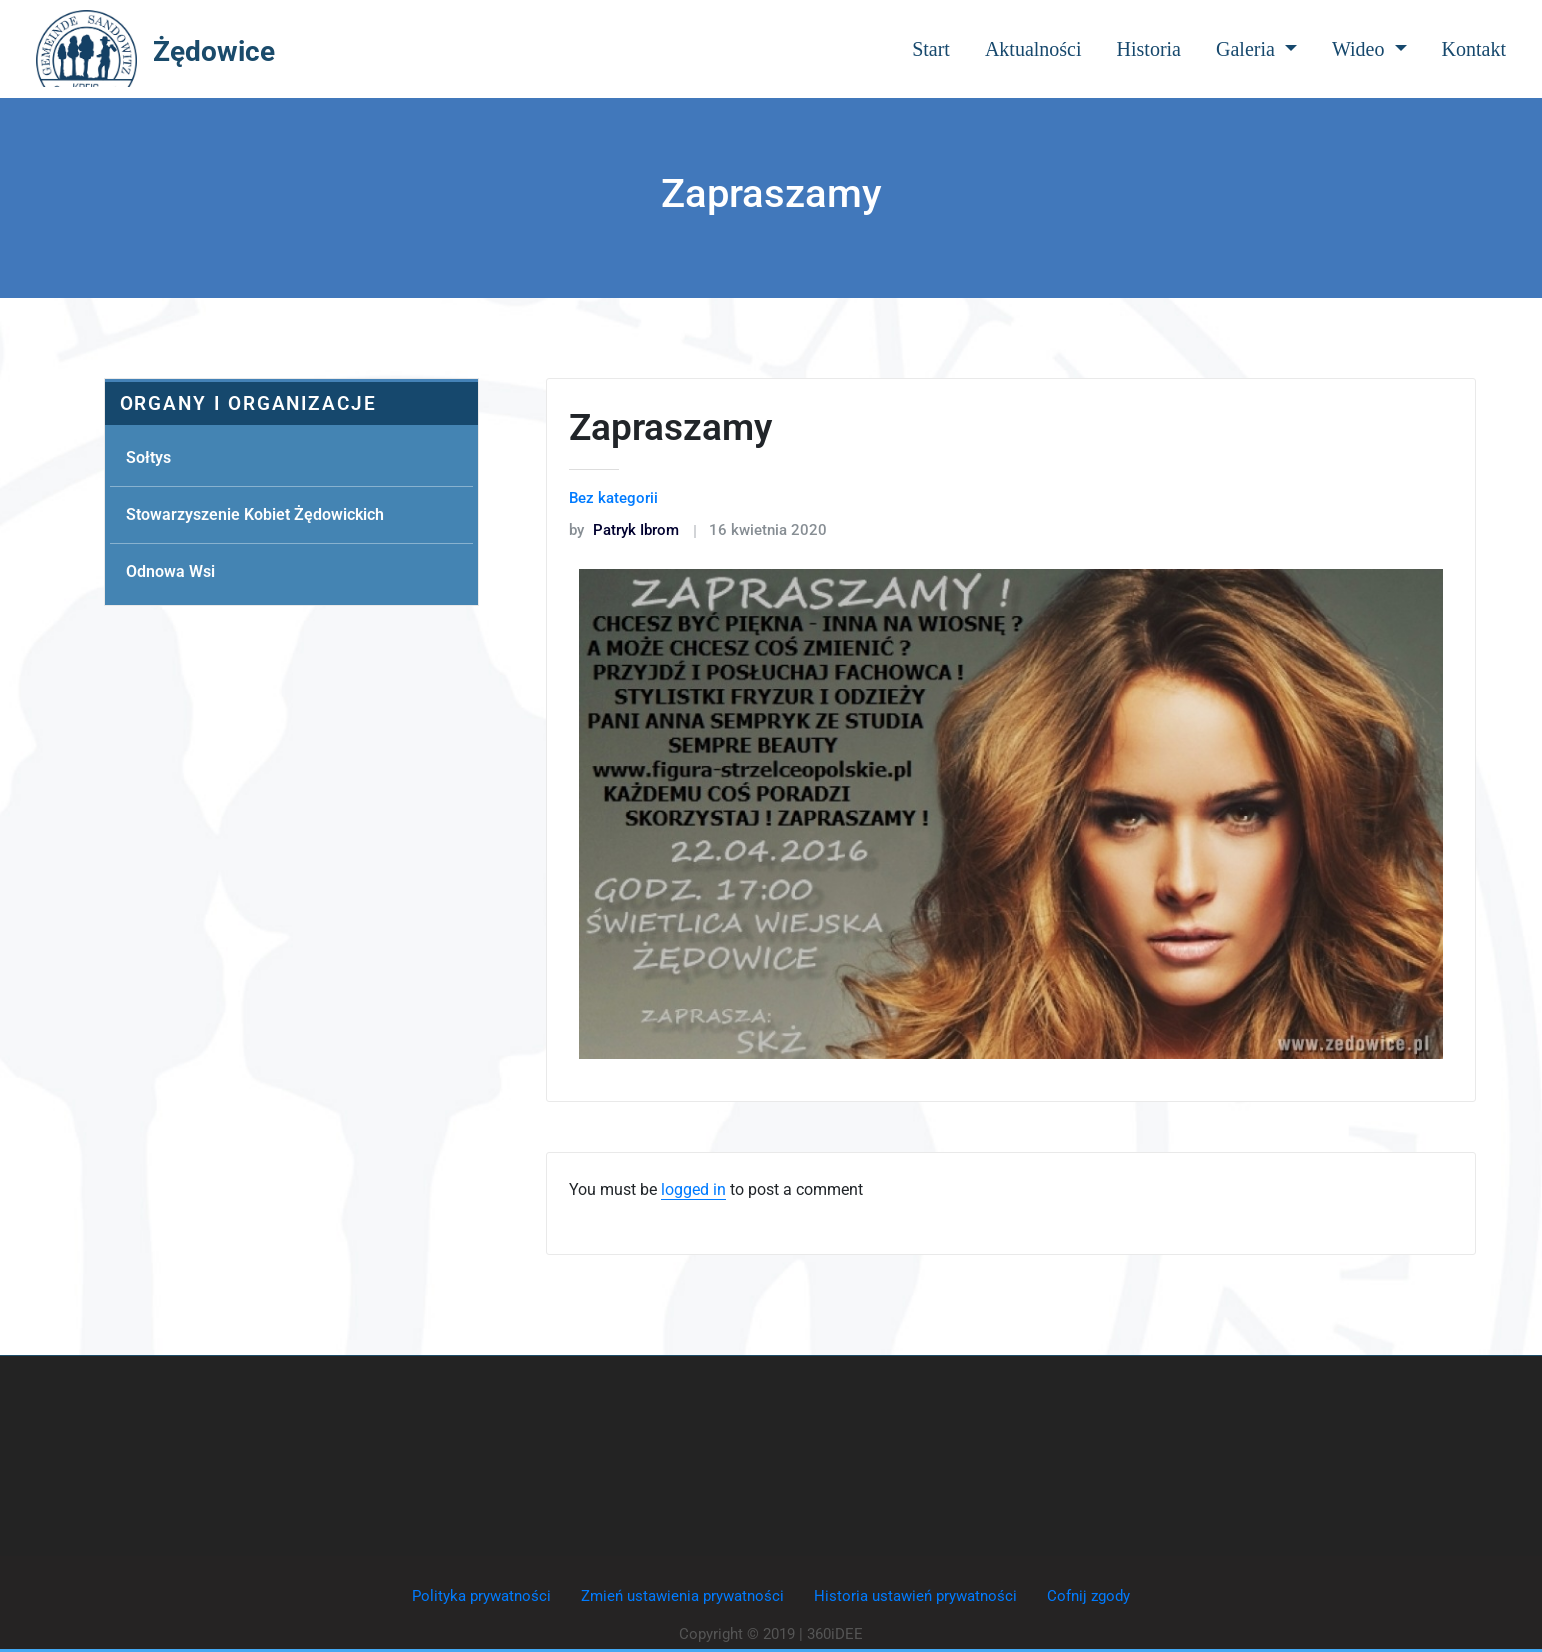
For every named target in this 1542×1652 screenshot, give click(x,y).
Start (931, 49)
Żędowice (214, 51)
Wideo (1369, 49)
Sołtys (148, 457)
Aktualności (1033, 49)
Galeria (1256, 49)
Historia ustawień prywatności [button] (915, 1596)
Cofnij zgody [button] (1088, 1596)
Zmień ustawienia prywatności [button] (682, 1596)
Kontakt (1474, 49)
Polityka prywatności (481, 1596)
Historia (1149, 49)
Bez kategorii (613, 498)
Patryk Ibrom (624, 530)
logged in (693, 1189)
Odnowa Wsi (170, 571)
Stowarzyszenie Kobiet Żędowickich (255, 514)
